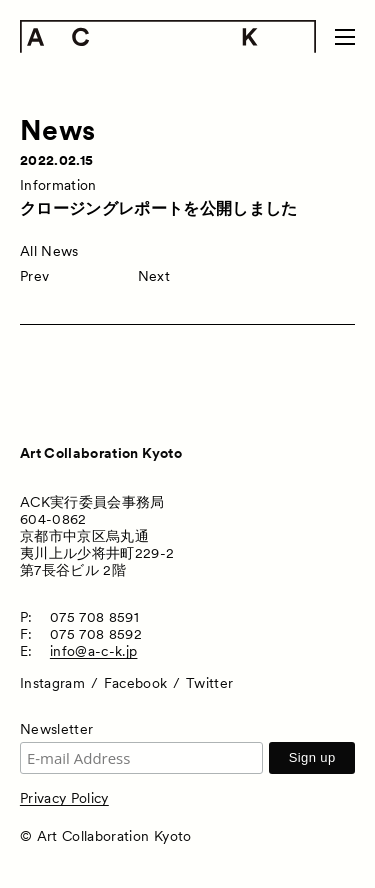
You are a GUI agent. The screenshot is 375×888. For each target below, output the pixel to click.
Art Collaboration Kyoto (101, 453)
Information (58, 185)
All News (49, 251)
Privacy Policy (64, 798)
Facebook (136, 683)
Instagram (52, 683)
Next (154, 276)
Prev (34, 276)
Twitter (209, 683)
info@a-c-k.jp (94, 651)
